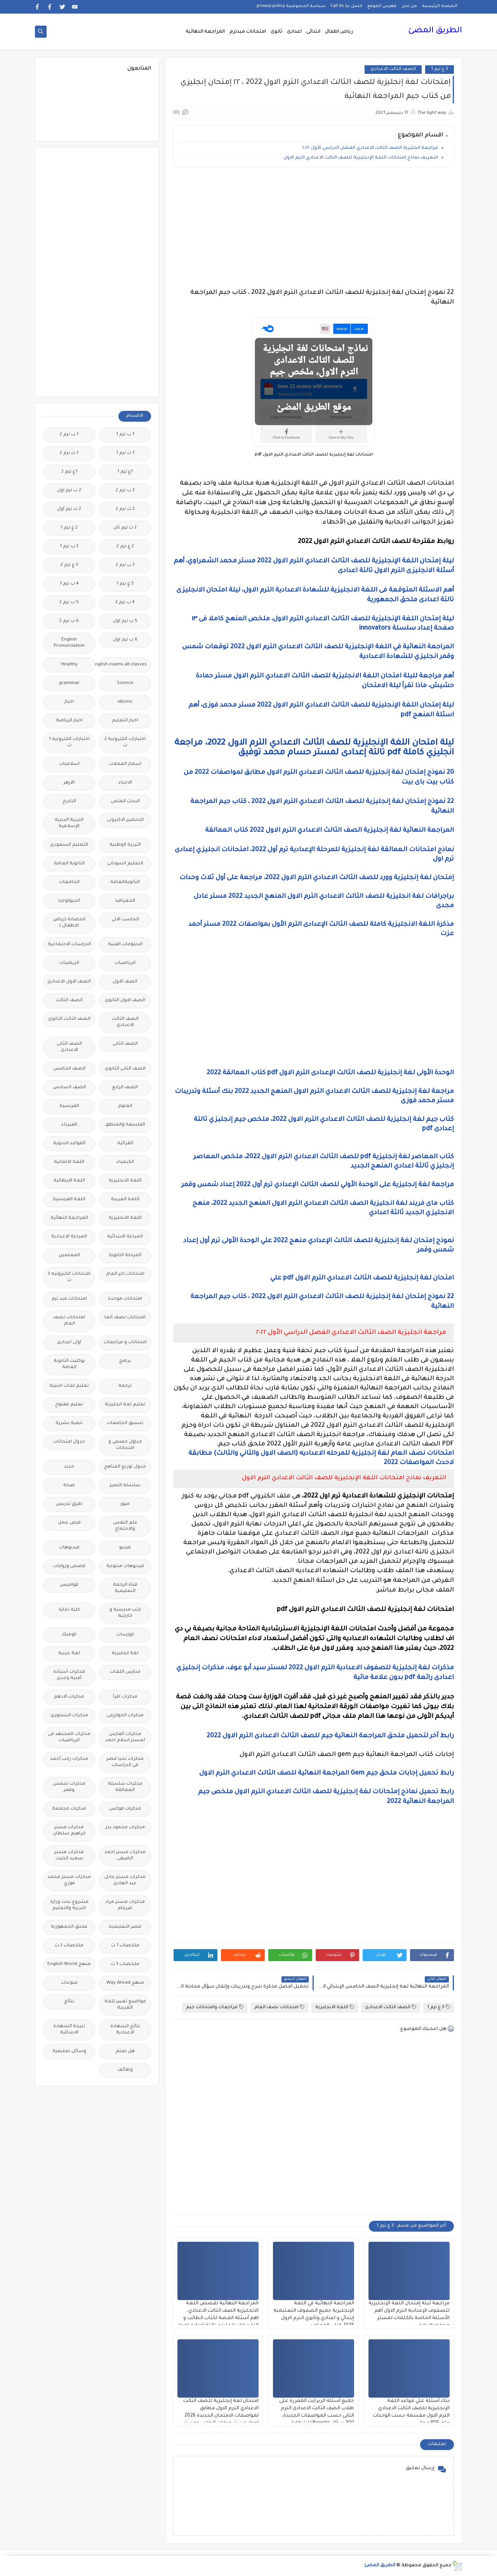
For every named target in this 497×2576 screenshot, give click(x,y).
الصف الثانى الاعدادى (69, 1047)
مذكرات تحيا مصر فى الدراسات (125, 1762)
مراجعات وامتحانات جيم (214, 2007)
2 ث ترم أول (69, 509)
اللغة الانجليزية (334, 2007)
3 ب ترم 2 (125, 565)
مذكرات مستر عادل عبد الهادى (125, 1880)
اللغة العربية (125, 1199)
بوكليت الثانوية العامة (69, 1364)
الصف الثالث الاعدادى (393, 69)
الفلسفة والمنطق (125, 1124)
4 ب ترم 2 (125, 602)
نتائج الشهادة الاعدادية (125, 2029)
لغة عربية (69, 1653)
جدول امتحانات (69, 1442)
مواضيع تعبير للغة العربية (125, 2005)
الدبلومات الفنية (125, 944)
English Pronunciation (69, 643)
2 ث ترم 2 (125, 509)
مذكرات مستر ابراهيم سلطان (69, 1830)
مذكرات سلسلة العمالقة (125, 1787)
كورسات (125, 1634)
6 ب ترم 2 (69, 621)
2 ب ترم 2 (125, 490)
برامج (125, 1361)
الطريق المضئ (435, 31)
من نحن (409, 6)
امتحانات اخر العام (125, 1274)
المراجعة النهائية (205, 32)
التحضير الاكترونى (125, 820)
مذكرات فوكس (125, 1809)
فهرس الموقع (381, 6)
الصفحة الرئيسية (439, 6)
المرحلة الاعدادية (69, 1236)
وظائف (125, 2070)
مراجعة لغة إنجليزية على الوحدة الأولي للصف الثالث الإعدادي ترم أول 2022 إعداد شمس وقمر (317, 1185)
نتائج (69, 2001)
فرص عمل (69, 1522)
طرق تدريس (69, 1504)
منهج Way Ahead (125, 1983)
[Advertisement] (313, 227)
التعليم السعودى (69, 845)
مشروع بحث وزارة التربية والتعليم (69, 1905)
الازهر (69, 782)
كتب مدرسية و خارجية (125, 1613)
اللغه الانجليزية (125, 1218)
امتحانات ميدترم (247, 32)
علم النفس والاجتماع (125, 1526)
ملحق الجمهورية (69, 1927)
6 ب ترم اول (125, 639)
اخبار (69, 702)
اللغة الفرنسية (69, 1199)
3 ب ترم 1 (69, 546)
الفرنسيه (69, 1106)
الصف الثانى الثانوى (125, 1069)
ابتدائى (313, 32)
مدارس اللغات (125, 1672)
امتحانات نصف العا (125, 1317)
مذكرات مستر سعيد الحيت (69, 1855)
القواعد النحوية (69, 1143)
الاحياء (125, 782)
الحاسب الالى (125, 919)
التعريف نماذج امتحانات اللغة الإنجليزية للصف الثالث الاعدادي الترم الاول (360, 158)
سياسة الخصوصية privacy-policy (291, 6)
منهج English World (69, 1964)
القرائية (125, 1143)
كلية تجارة (69, 1610)
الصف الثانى (125, 1044)
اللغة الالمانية (69, 1162)
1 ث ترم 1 (125, 453)
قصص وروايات (69, 1566)
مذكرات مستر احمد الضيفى (125, 1855)
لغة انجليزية (125, 1653)
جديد (69, 1467)
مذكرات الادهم (69, 1697)
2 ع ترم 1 (69, 528)
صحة (69, 1485)
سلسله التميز (125, 1485)
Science (125, 683)
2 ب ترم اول (69, 490)
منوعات (69, 1983)
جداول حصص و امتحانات (125, 1445)
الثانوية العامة (69, 863)
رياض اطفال (339, 32)
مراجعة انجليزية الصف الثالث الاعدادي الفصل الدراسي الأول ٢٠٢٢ (370, 148)
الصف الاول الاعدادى (69, 981)
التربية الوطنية (125, 845)
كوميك (69, 1634)
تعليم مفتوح (69, 1404)
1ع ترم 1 (125, 472)
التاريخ (69, 801)
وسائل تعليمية (69, 2051)
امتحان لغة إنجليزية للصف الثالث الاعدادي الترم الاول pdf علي (361, 1278)
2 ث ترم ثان (125, 528)
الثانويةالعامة (125, 882)
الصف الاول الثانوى (125, 1000)
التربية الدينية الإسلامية (69, 823)
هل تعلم (125, 2051)
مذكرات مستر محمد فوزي (69, 1880)
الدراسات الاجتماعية (69, 944)
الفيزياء (69, 1124)
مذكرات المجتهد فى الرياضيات (69, 1737)
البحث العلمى (125, 801)
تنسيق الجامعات (125, 1423)
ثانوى (276, 32)
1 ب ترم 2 (69, 434)
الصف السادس (69, 1087)
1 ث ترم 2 (69, 453)
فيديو (125, 1547)
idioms (125, 702)
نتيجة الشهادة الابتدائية (69, 2029)
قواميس (69, 1585)
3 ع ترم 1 (439, 69)
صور (125, 1504)
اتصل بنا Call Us (346, 6)
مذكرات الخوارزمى (125, 1715)
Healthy (69, 664)
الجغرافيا (125, 901)
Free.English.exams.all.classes (123, 664)
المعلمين (69, 1255)
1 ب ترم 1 (125, 434)
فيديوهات (69, 1547)
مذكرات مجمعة (69, 1809)
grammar (69, 683)
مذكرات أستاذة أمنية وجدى (69, 1675)
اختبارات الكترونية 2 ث (125, 742)
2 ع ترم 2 (125, 546)
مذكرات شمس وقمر (69, 1787)
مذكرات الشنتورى (69, 1715)
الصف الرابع (125, 1087)
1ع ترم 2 (69, 472)
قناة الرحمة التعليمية (125, 1588)
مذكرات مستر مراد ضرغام (125, 1905)
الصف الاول (125, 981)
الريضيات (69, 963)
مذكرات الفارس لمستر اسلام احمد (125, 1737)
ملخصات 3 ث (125, 1964)
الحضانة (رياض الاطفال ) (69, 922)
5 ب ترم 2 (69, 602)
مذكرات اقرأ (125, 1697)
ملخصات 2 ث (69, 1945)
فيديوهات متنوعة (125, 1566)
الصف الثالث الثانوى (69, 1019)
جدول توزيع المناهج (125, 1467)
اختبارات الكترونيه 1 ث (69, 742)
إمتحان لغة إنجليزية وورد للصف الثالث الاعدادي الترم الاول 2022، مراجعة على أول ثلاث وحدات (316, 877)
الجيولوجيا (69, 901)
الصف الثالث (69, 1000)
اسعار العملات (125, 764)
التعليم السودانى (125, 863)
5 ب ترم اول (125, 621)
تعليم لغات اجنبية (69, 1386)
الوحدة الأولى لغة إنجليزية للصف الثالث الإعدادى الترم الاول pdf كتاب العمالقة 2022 (330, 1073)
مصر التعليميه (125, 1927)
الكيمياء (125, 1162)
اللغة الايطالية (69, 1180)
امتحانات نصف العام (279, 2007)
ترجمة (125, 1386)
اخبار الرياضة (69, 720)
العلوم (125, 1106)
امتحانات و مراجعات (125, 1342)
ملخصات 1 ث (125, 1945)
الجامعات (69, 882)
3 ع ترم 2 (69, 565)
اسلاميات (69, 764)
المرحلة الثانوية (125, 1255)
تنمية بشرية (69, 1423)
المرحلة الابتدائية (125, 1236)
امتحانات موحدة (125, 1299)
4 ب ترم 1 (69, 583)
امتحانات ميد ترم (69, 1299)
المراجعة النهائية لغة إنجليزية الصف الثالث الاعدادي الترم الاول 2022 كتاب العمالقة (329, 830)
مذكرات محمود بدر (125, 1827)
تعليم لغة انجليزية (125, 1404)
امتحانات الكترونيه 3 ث (69, 1277)
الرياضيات (125, 963)
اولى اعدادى (69, 1342)
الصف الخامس (69, 1069)
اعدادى (294, 32)
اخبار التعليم (125, 720)
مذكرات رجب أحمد (69, 1759)
